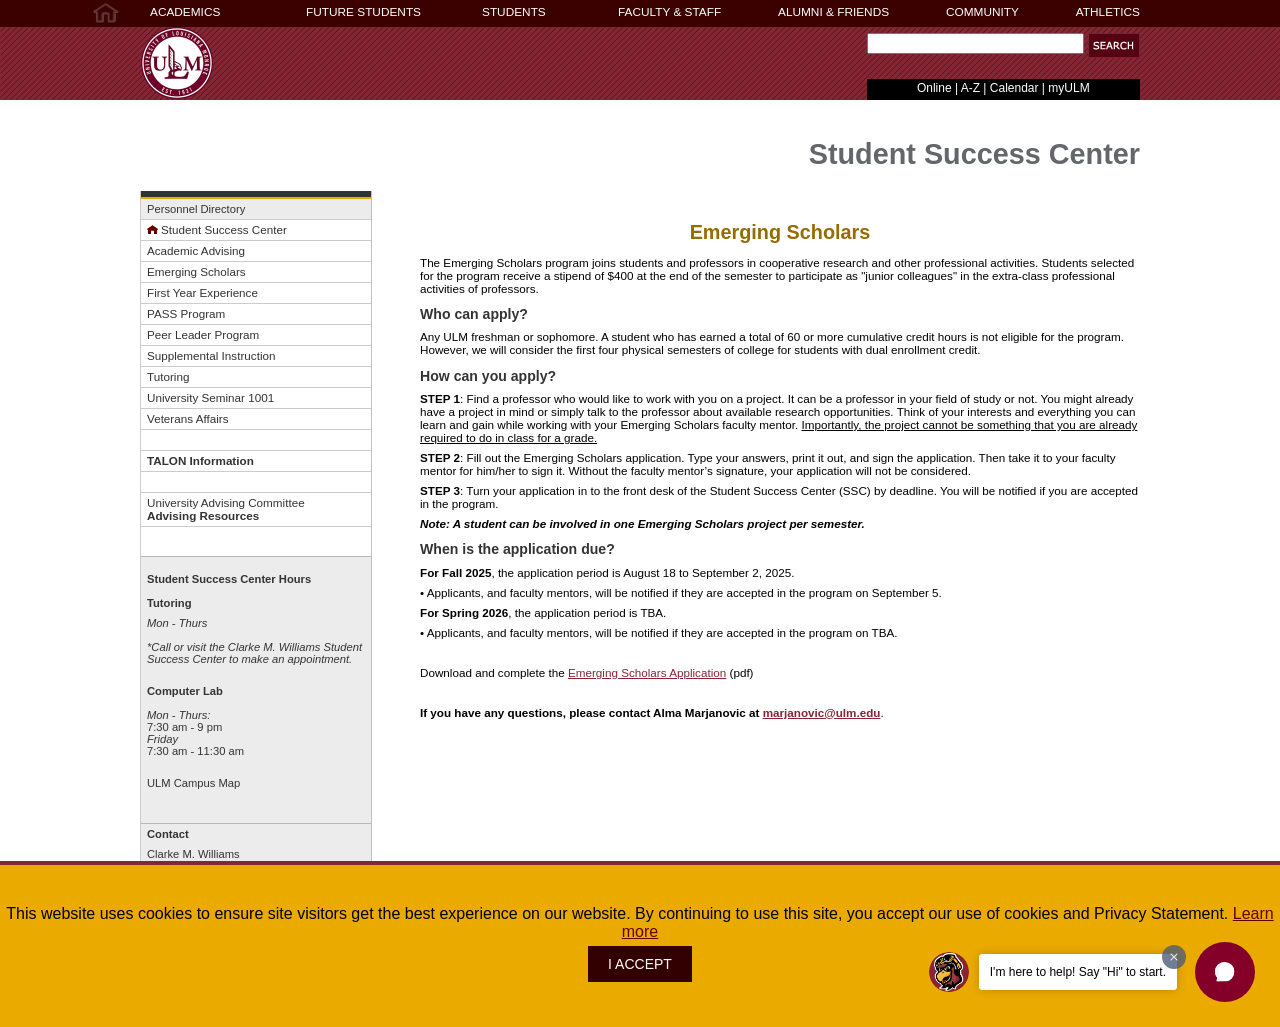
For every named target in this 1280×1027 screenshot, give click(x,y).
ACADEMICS (185, 12)
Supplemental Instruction (211, 355)
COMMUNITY (982, 12)
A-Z (970, 88)
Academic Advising (196, 250)
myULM (1068, 88)
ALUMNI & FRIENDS (833, 12)
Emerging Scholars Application (647, 672)
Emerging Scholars (196, 271)
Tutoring (168, 376)
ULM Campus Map (193, 783)
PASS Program (186, 313)
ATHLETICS (1108, 12)
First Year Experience (202, 292)
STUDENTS (514, 12)
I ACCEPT (640, 964)
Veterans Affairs (188, 418)
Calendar (1014, 88)
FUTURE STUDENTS (363, 12)
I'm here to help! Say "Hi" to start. (1078, 972)
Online (934, 88)
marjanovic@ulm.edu (822, 712)
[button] (1114, 45)
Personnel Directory (196, 209)
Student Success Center (217, 229)
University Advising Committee (226, 509)
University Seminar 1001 (210, 397)
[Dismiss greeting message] (1174, 957)
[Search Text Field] (975, 43)
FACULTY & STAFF (669, 12)
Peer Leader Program (203, 334)
